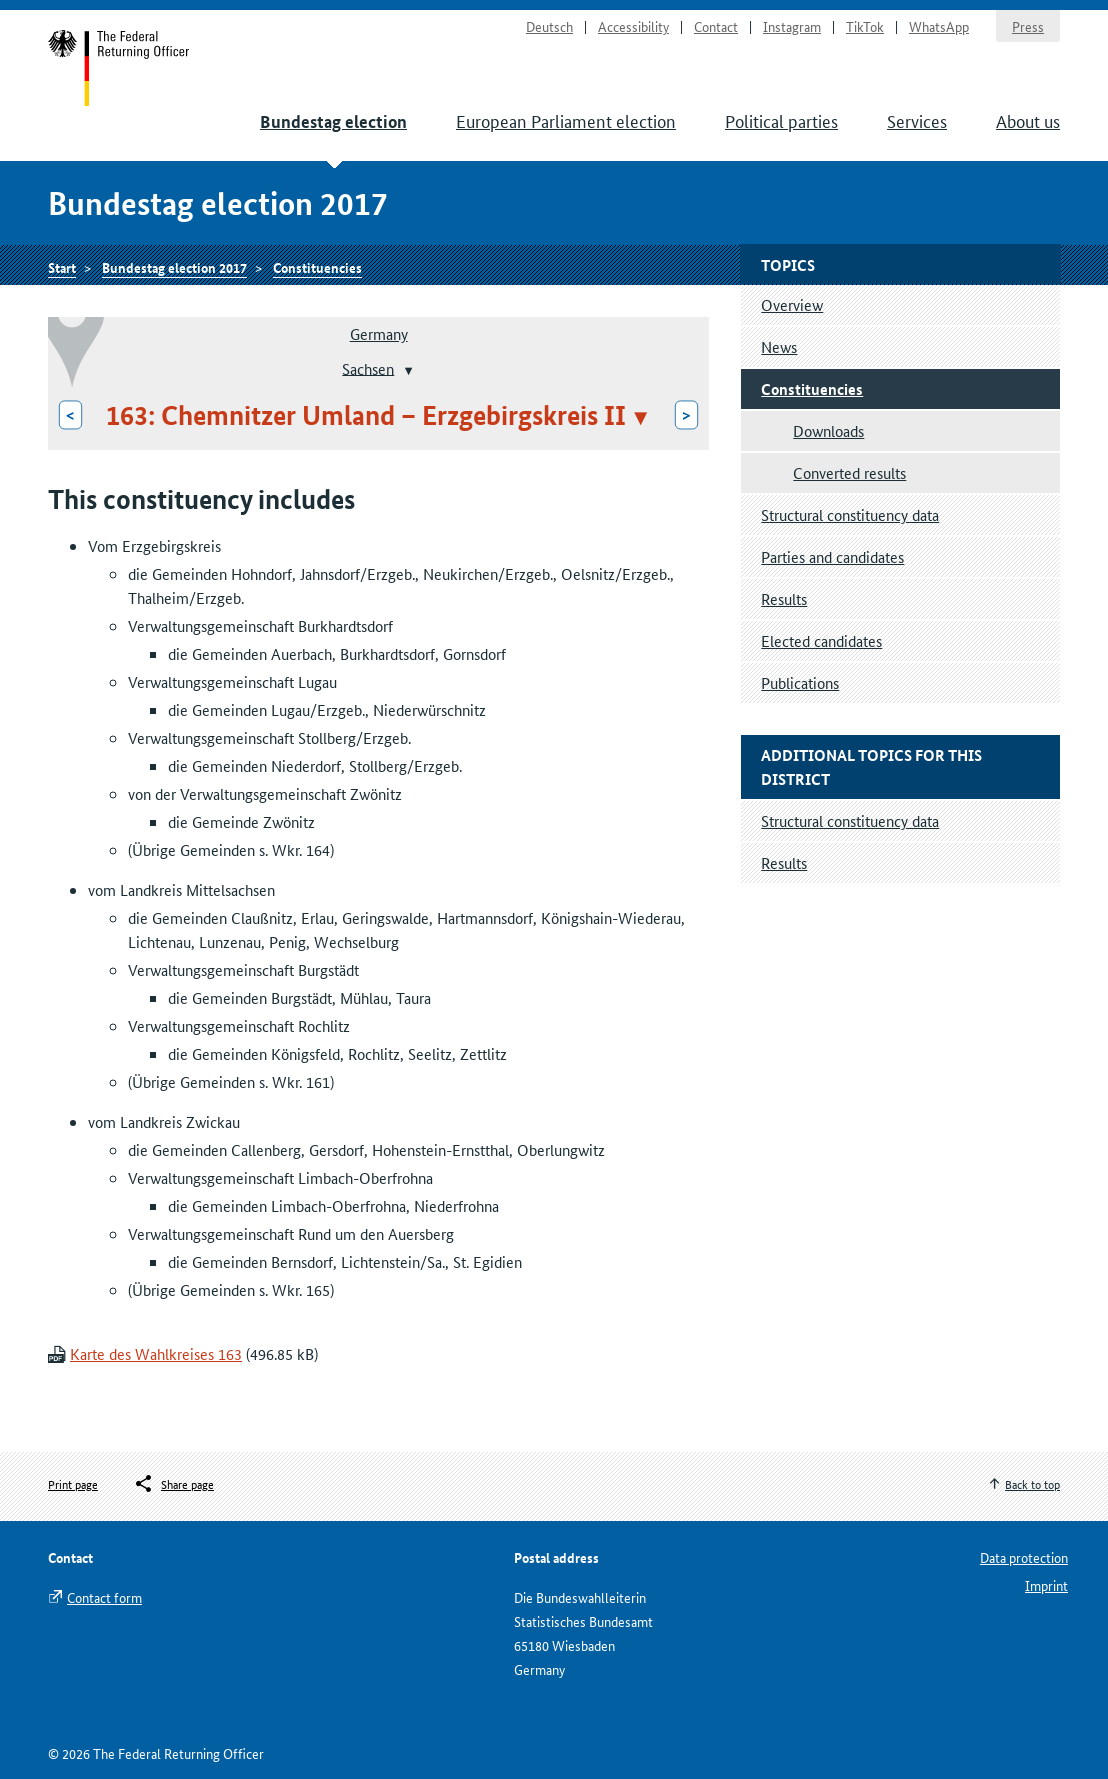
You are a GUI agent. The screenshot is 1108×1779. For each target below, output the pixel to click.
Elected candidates (821, 640)
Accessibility (633, 26)
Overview (792, 304)
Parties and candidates (832, 556)
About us (1028, 120)
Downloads (828, 430)
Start (119, 68)
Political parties (781, 120)
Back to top (1032, 1483)
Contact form (104, 1597)
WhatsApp (939, 26)
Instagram (792, 26)
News (779, 346)
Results (784, 598)
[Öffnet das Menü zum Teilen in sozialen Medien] (173, 1484)
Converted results (849, 472)
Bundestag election (333, 121)
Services (917, 120)
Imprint (1046, 1585)
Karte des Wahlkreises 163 (156, 1353)
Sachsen (368, 367)
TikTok (865, 26)
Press (1028, 26)
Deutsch (549, 26)
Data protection (1024, 1557)
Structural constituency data (850, 514)
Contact (716, 26)
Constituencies (317, 267)
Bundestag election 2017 (174, 267)
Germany (379, 333)
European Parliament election (566, 120)
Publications (800, 682)
